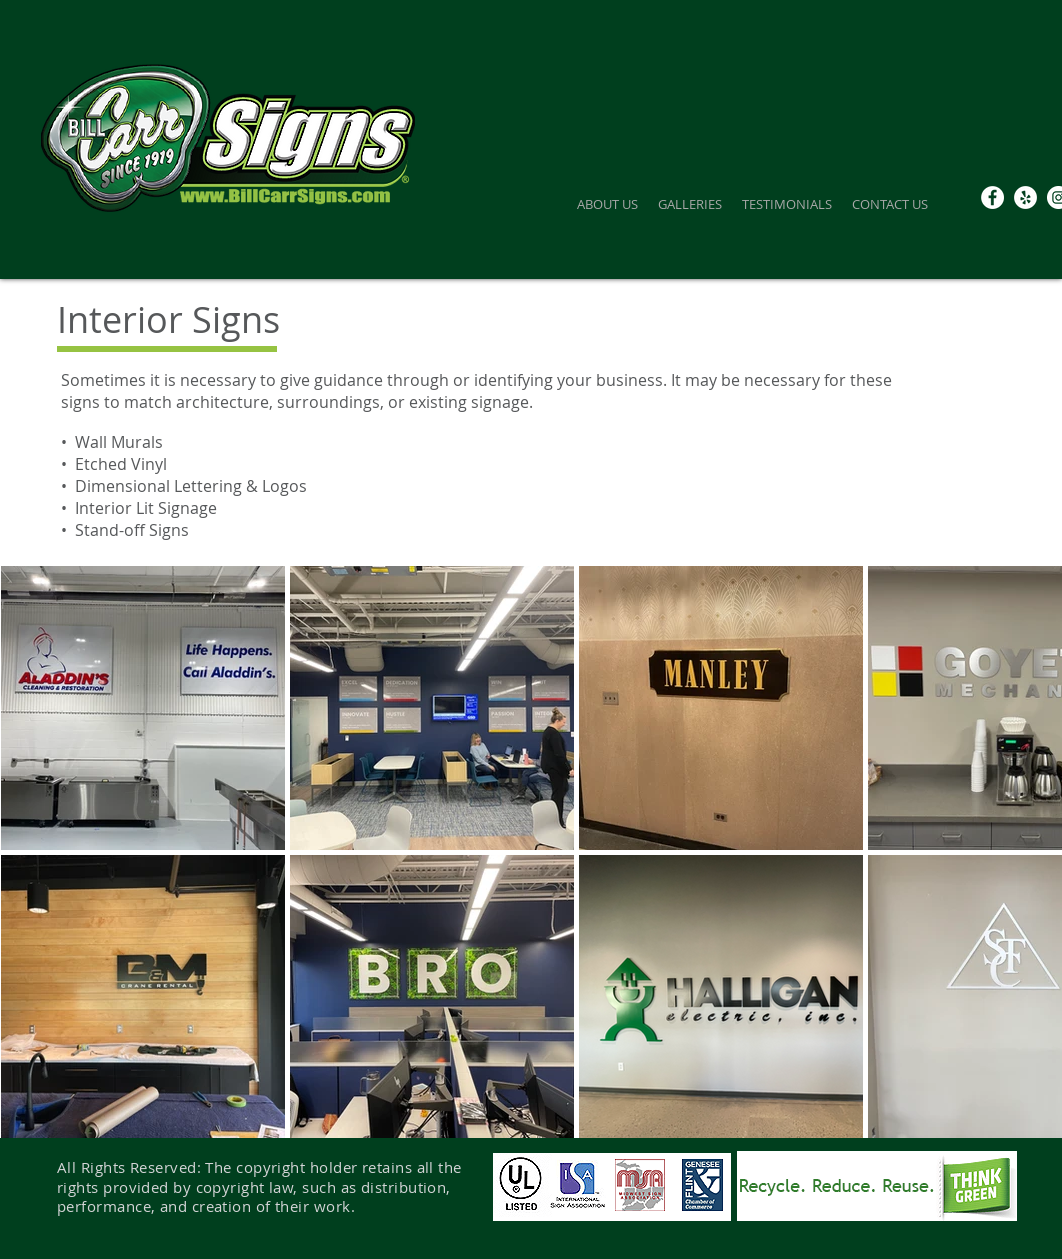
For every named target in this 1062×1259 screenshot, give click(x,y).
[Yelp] (1025, 197)
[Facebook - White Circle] (992, 197)
